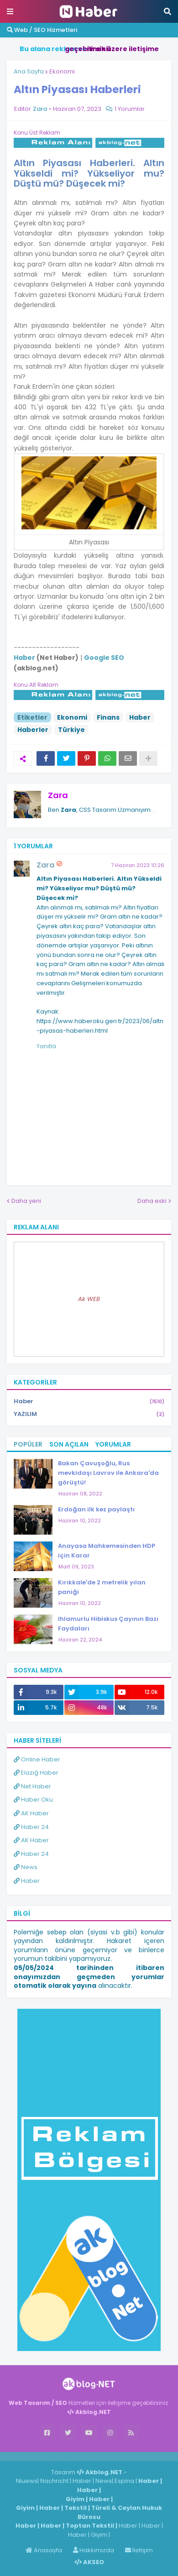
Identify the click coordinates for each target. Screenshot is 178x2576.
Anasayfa (44, 2550)
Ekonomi (62, 71)
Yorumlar (113, 1444)
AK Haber (31, 1813)
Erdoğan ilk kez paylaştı (96, 1509)
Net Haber (32, 1786)
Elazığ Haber (36, 1772)
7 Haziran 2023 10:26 (137, 865)
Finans (108, 717)
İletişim (139, 2550)
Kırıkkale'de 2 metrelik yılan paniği (102, 1587)
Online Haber (37, 1759)
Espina (124, 2481)
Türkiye (71, 729)
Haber (140, 717)
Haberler (32, 729)
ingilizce (94, 2456)
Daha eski (152, 1201)
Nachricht (55, 2481)
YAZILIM (89, 1414)
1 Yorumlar (130, 109)
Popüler (28, 1444)
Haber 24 (31, 1827)
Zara (58, 795)
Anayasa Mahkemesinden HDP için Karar (106, 1550)
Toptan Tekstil (90, 2525)
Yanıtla (46, 1046)
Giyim (75, 2499)
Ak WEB (89, 1299)
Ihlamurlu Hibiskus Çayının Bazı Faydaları (108, 1624)
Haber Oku (33, 1799)
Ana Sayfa (29, 71)
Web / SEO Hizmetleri (42, 30)
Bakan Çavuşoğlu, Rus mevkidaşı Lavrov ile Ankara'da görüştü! (108, 1473)
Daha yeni (26, 1201)
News (25, 1867)
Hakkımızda (93, 2550)
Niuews (26, 2481)
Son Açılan (69, 1444)
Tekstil (75, 2507)
